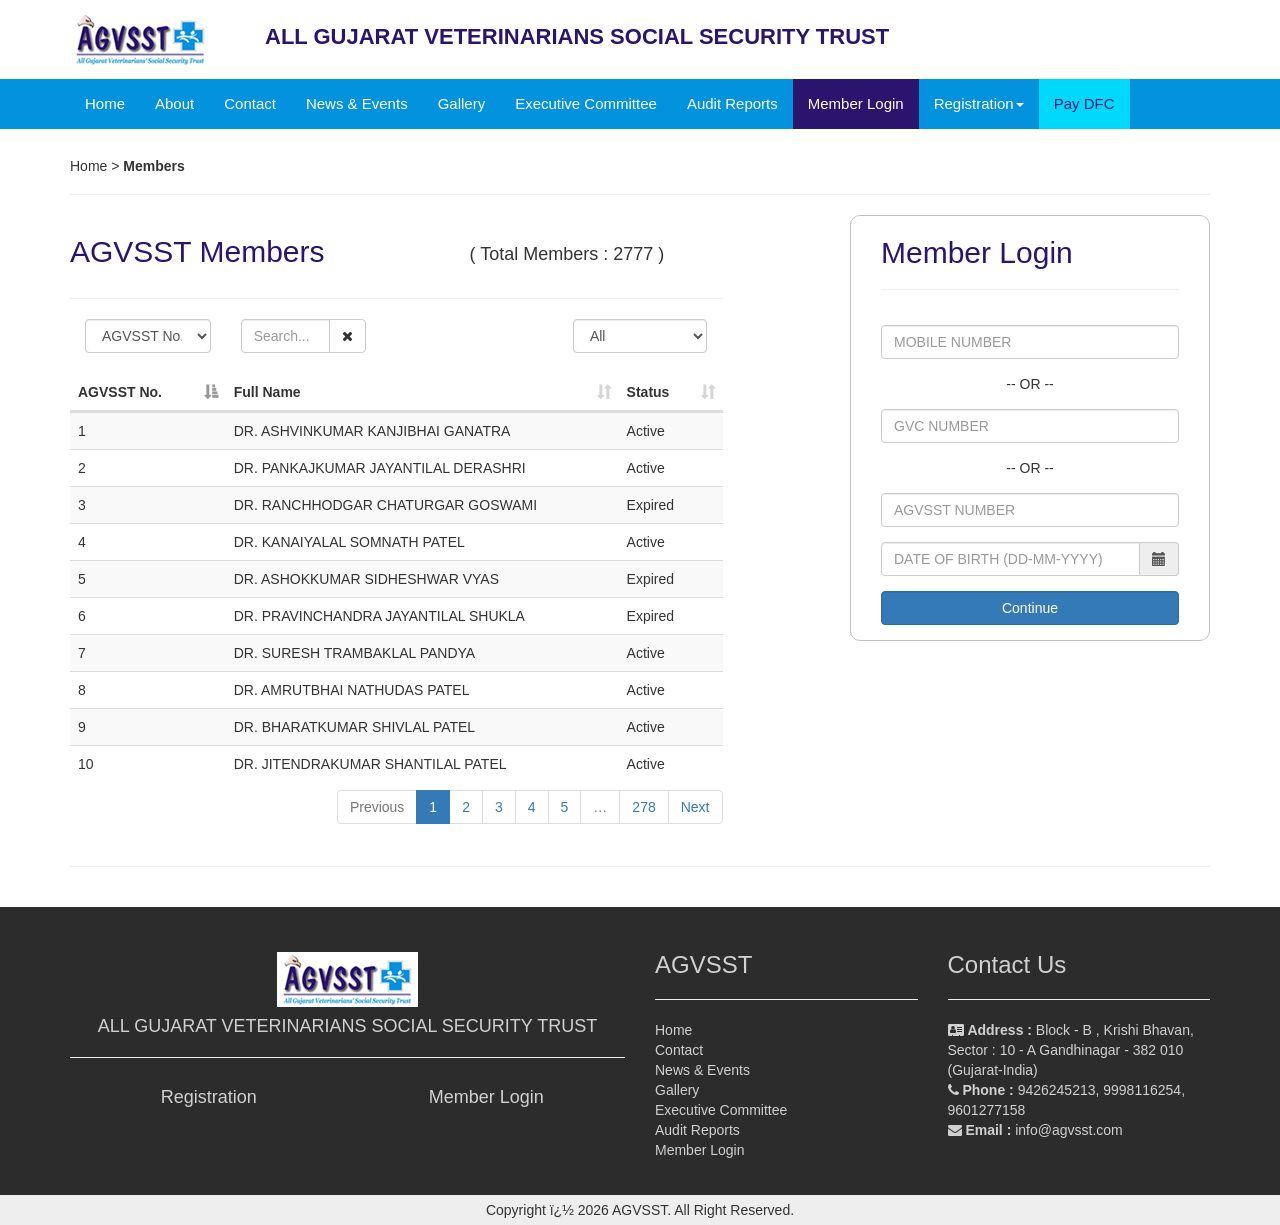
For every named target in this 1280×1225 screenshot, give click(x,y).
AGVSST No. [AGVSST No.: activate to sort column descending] (120, 392)
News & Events (357, 103)
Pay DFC (1084, 103)
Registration (209, 1097)
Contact (250, 103)
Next (695, 807)
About (174, 103)
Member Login (856, 103)
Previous (377, 807)
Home (105, 103)
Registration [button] (979, 103)
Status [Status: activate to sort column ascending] (648, 392)
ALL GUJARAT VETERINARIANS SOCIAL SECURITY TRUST (347, 1026)
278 (643, 807)
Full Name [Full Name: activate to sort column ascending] (267, 392)
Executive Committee (586, 103)
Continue (1030, 608)
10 (86, 764)
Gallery (462, 103)
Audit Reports (732, 103)
